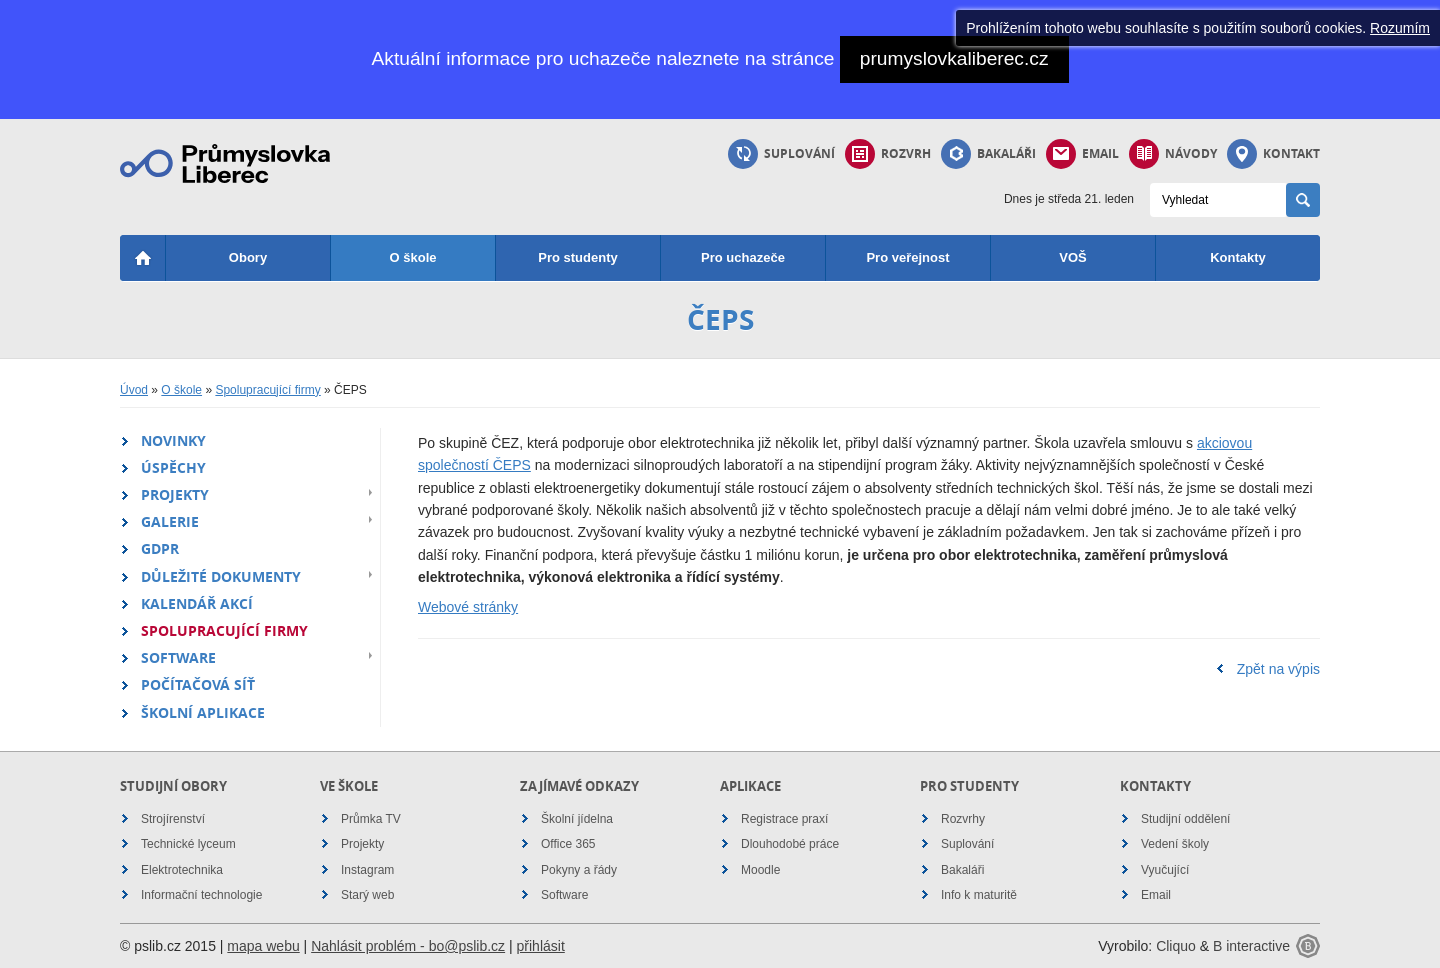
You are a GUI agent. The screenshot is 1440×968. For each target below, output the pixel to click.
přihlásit (541, 946)
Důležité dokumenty (221, 576)
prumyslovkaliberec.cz (954, 58)
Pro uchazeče (743, 257)
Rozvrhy (963, 819)
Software (178, 657)
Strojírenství (173, 819)
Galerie (170, 521)
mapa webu (263, 946)
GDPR (160, 548)
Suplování (781, 154)
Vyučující (1165, 870)
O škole (413, 257)
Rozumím (1400, 28)
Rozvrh (888, 154)
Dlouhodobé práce (790, 844)
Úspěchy (173, 467)
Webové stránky (468, 607)
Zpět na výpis (1278, 669)
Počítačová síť (198, 684)
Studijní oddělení (1185, 819)
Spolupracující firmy (267, 390)
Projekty (175, 494)
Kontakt (1273, 154)
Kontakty (1238, 257)
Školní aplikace (203, 712)
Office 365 (568, 844)
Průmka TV (371, 819)
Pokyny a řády (579, 870)
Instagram (367, 870)
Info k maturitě (979, 895)
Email (1082, 154)
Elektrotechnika (182, 870)
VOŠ (1072, 257)
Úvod (134, 390)
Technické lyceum (188, 844)
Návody (1173, 154)
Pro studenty (577, 257)
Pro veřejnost (907, 257)
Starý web (367, 895)
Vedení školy (1175, 844)
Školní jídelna (577, 819)
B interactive (1251, 946)
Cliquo (1176, 946)
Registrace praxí (784, 819)
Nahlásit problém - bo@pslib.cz (408, 946)
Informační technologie (201, 895)
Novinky (173, 440)
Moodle (760, 870)
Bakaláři (988, 154)
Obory (248, 257)
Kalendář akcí (197, 603)
